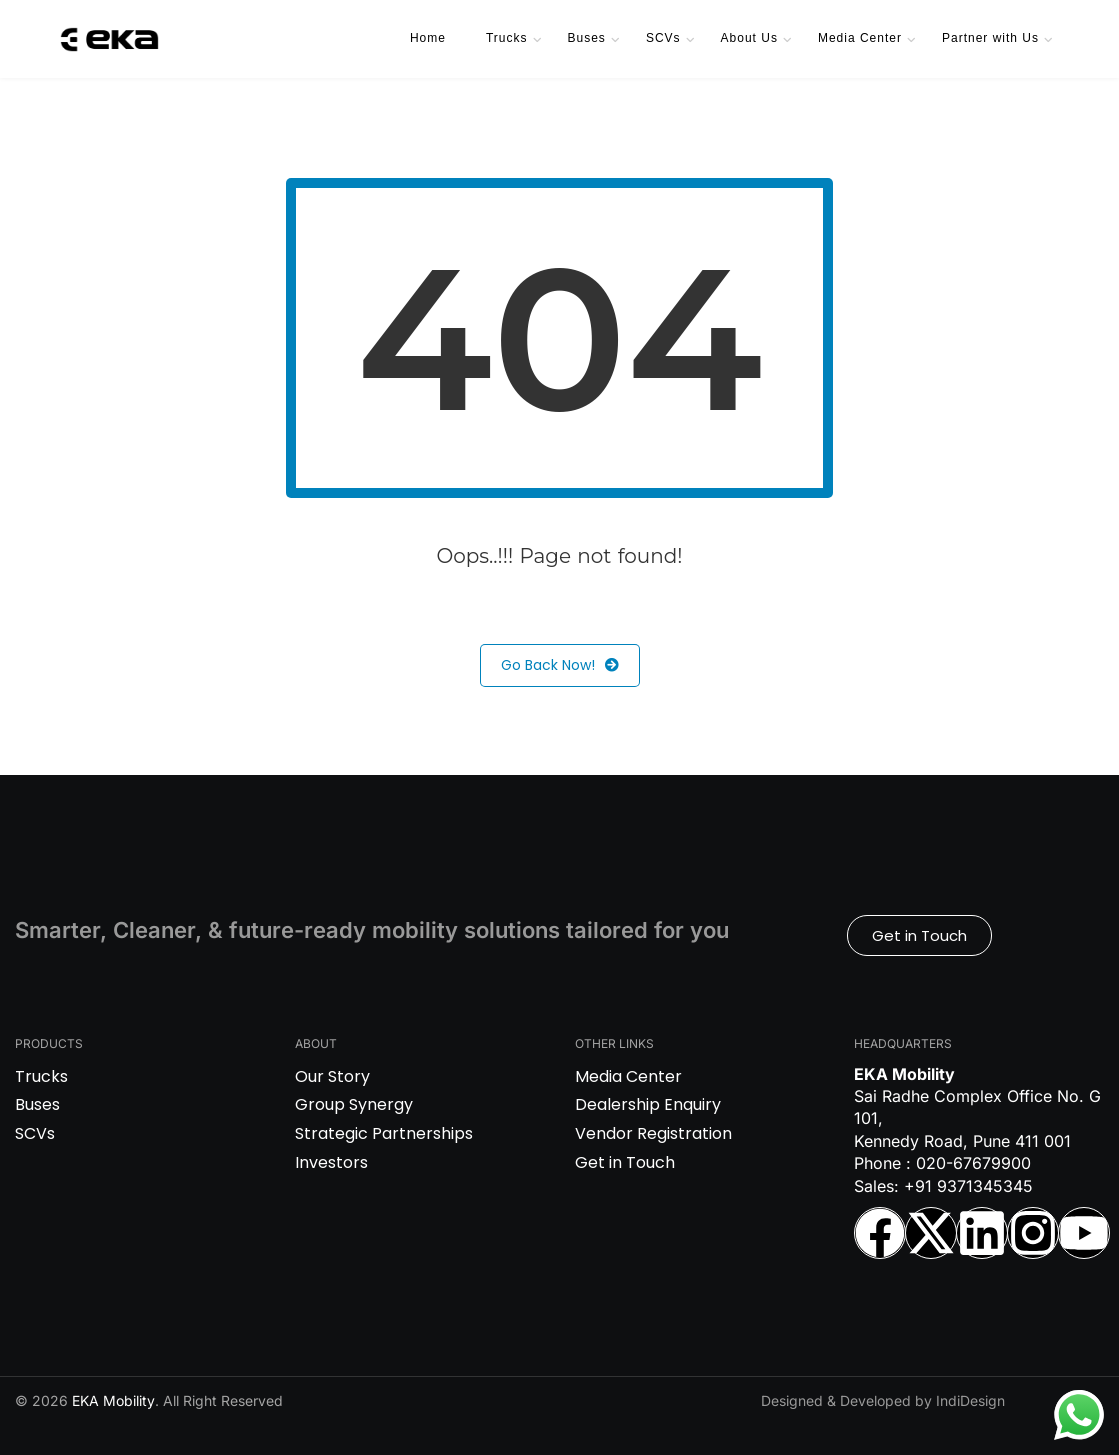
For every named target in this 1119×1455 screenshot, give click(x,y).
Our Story (332, 1076)
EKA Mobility (113, 1400)
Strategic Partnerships (384, 1133)
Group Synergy (354, 1104)
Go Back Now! (560, 665)
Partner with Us (990, 38)
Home (428, 38)
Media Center (860, 38)
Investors (331, 1162)
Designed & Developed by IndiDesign (883, 1400)
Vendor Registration (653, 1133)
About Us (749, 38)
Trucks (507, 38)
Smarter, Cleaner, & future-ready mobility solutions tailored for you (372, 930)
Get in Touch (625, 1162)
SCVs (663, 38)
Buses (587, 38)
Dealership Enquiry (648, 1104)
